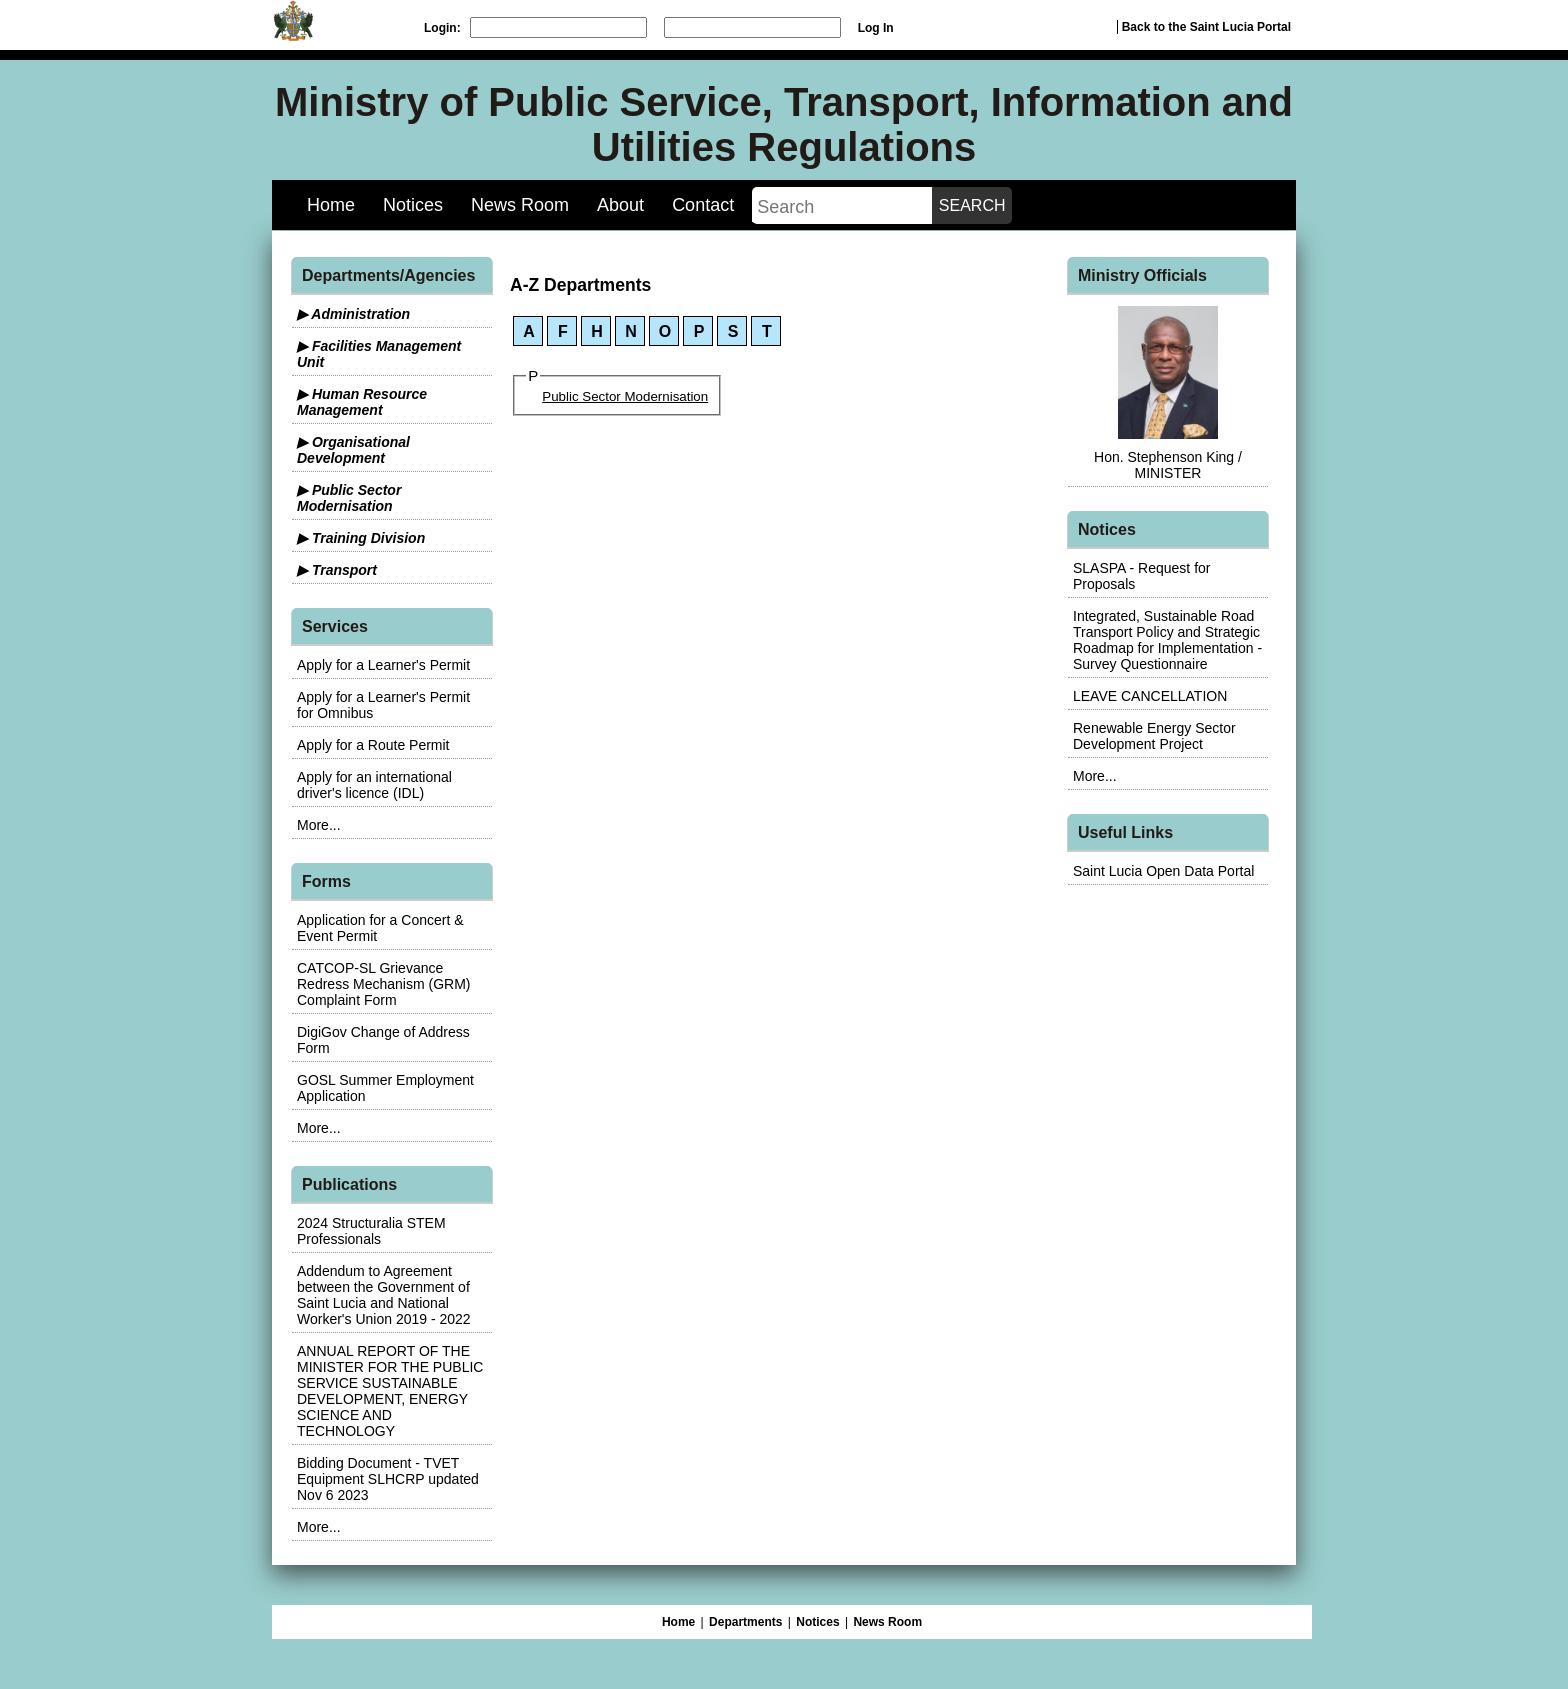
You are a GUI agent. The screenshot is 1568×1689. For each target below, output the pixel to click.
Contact (703, 205)
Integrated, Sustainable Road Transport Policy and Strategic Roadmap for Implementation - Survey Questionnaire (1167, 640)
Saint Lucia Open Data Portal (1163, 871)
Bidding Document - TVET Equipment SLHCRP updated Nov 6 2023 (388, 1479)
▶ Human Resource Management (362, 402)
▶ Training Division (361, 538)
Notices (413, 205)
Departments (745, 1622)
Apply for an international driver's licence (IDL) (374, 785)
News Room (520, 205)
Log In (876, 28)
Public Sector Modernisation (625, 396)
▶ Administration (353, 314)
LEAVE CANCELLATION (1150, 696)
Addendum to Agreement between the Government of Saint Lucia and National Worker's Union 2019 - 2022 (384, 1295)
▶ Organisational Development (353, 450)
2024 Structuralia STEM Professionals (371, 1231)
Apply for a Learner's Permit (383, 665)
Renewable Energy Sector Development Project (1154, 736)
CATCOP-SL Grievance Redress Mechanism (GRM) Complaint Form (383, 984)
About (620, 205)
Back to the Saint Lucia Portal (1206, 27)
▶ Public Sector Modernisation (349, 498)
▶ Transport (337, 570)
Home (331, 205)
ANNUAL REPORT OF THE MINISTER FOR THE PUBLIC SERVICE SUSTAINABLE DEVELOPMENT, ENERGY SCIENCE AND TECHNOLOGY (390, 1391)
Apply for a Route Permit (373, 745)
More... (319, 825)
